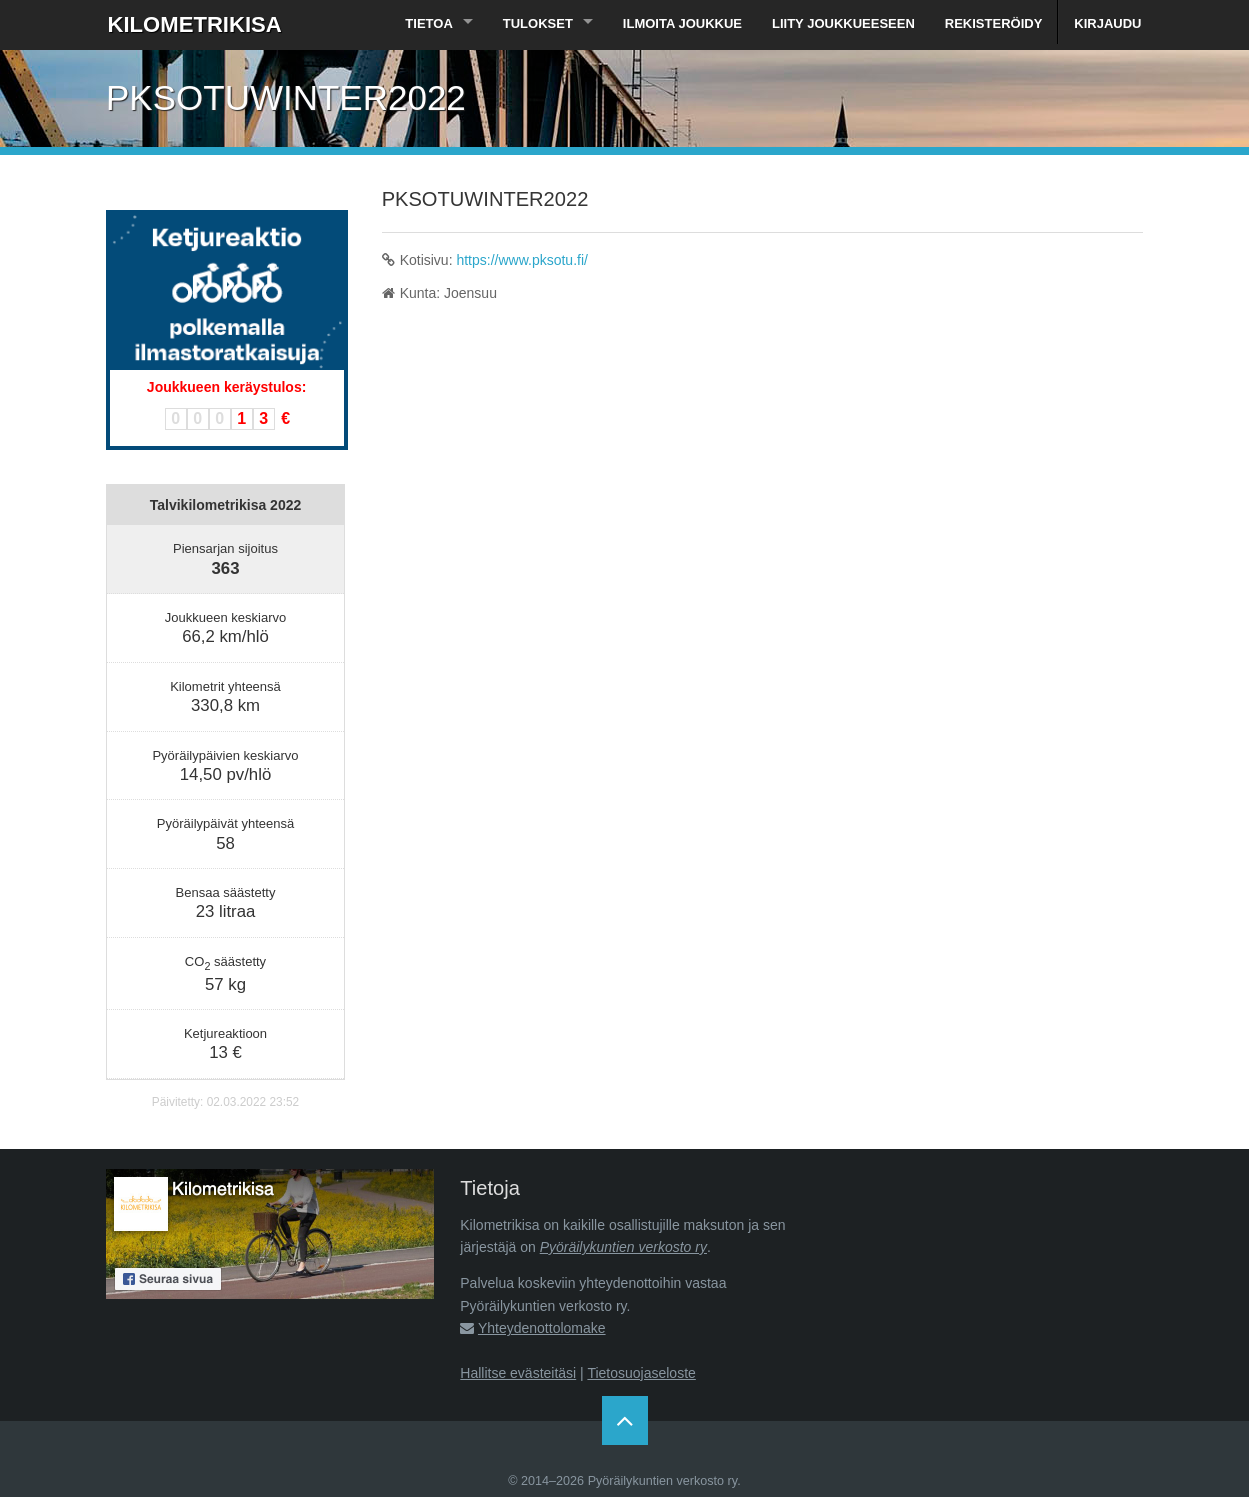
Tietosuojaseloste (641, 1373)
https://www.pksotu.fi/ (522, 260)
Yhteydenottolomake (542, 1328)
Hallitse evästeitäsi (518, 1373)
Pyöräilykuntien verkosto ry (623, 1247)
